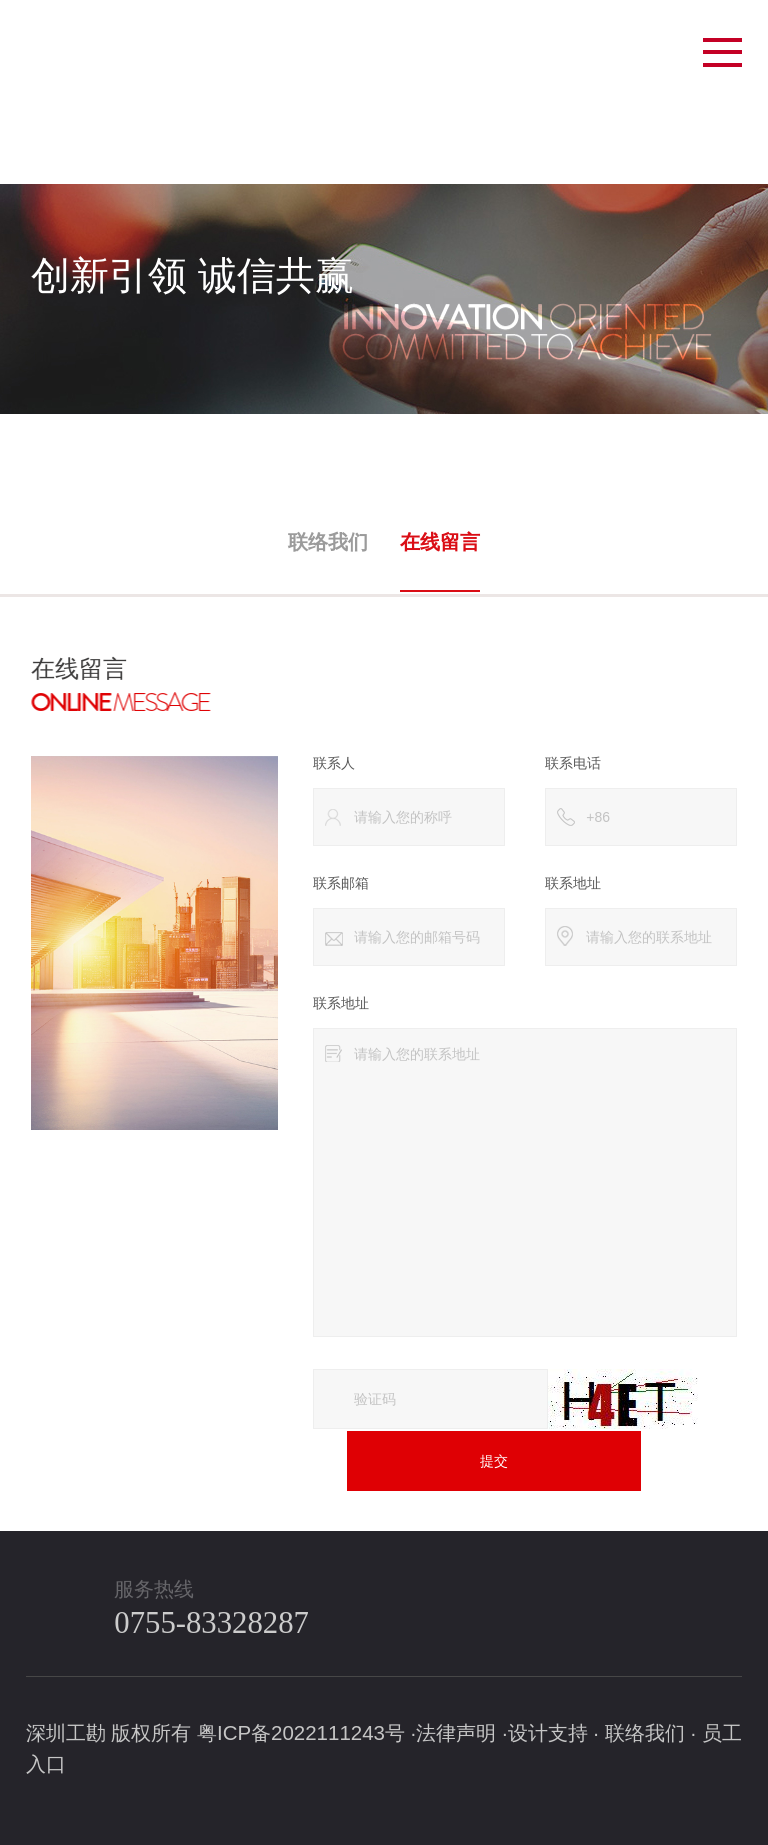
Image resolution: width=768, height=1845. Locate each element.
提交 (488, 1459)
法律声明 (456, 1731)
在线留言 (437, 538)
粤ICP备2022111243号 (301, 1731)
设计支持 (548, 1731)
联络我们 (331, 538)
